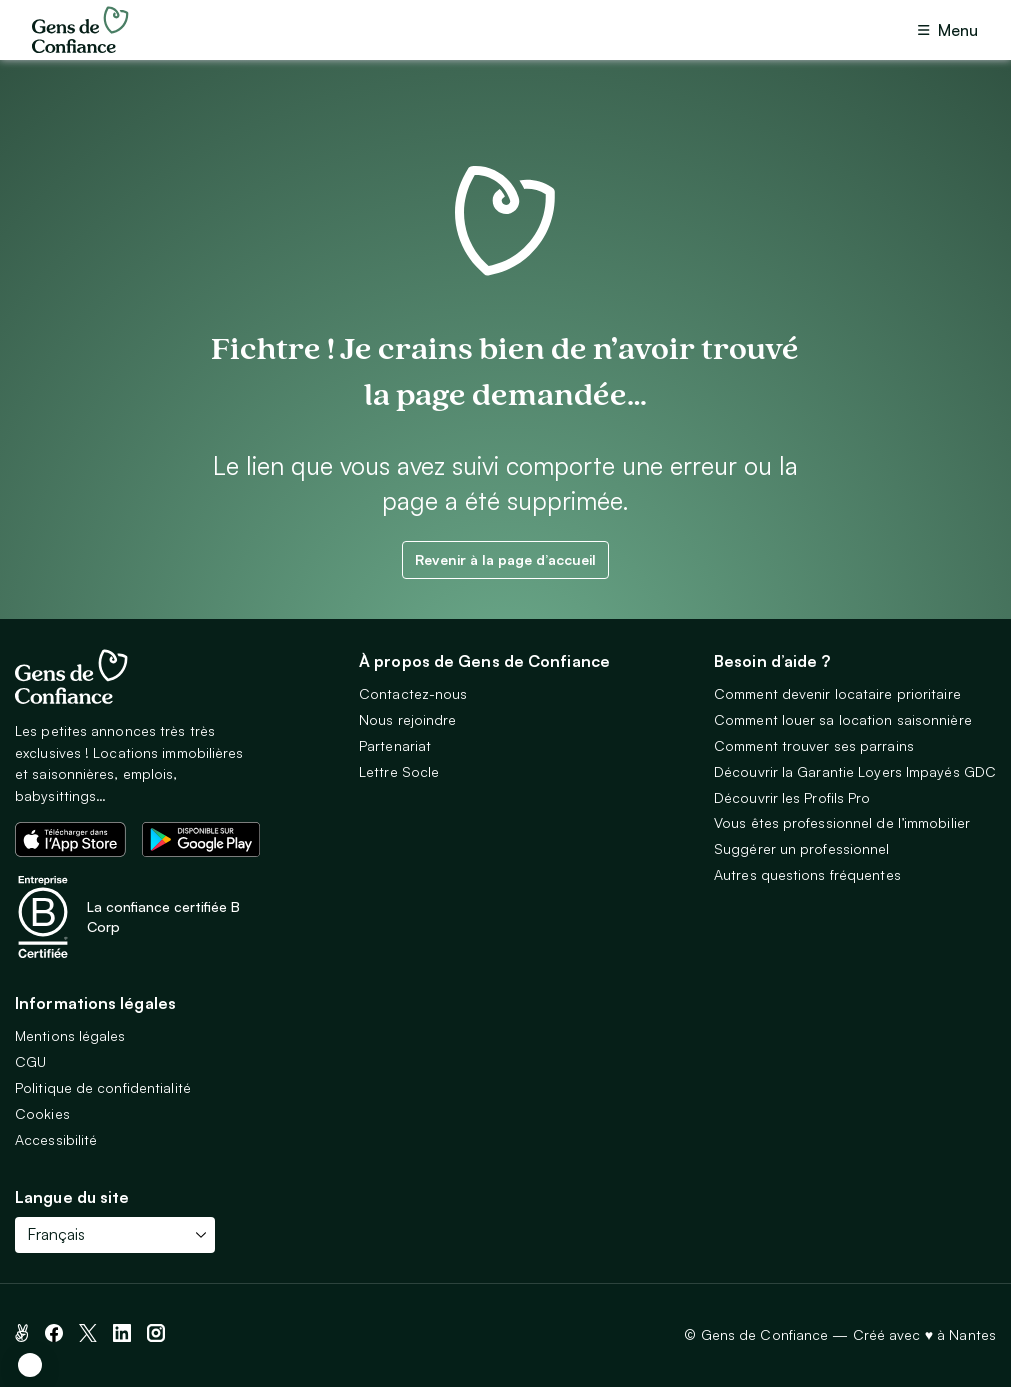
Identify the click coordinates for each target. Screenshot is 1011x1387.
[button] (30, 1365)
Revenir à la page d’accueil (505, 559)
